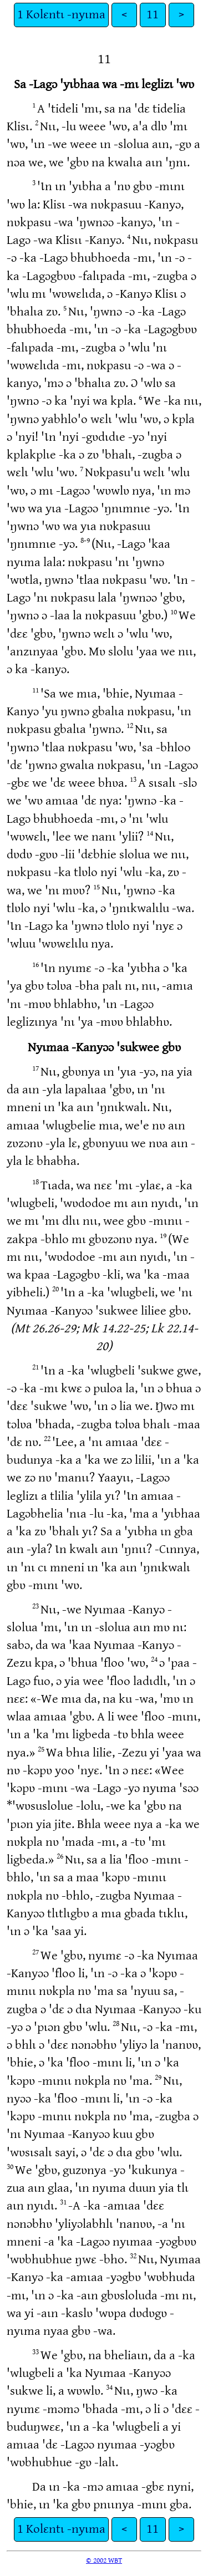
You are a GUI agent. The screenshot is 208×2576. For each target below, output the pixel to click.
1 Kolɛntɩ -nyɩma (61, 14)
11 (152, 14)
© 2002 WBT (104, 2560)
